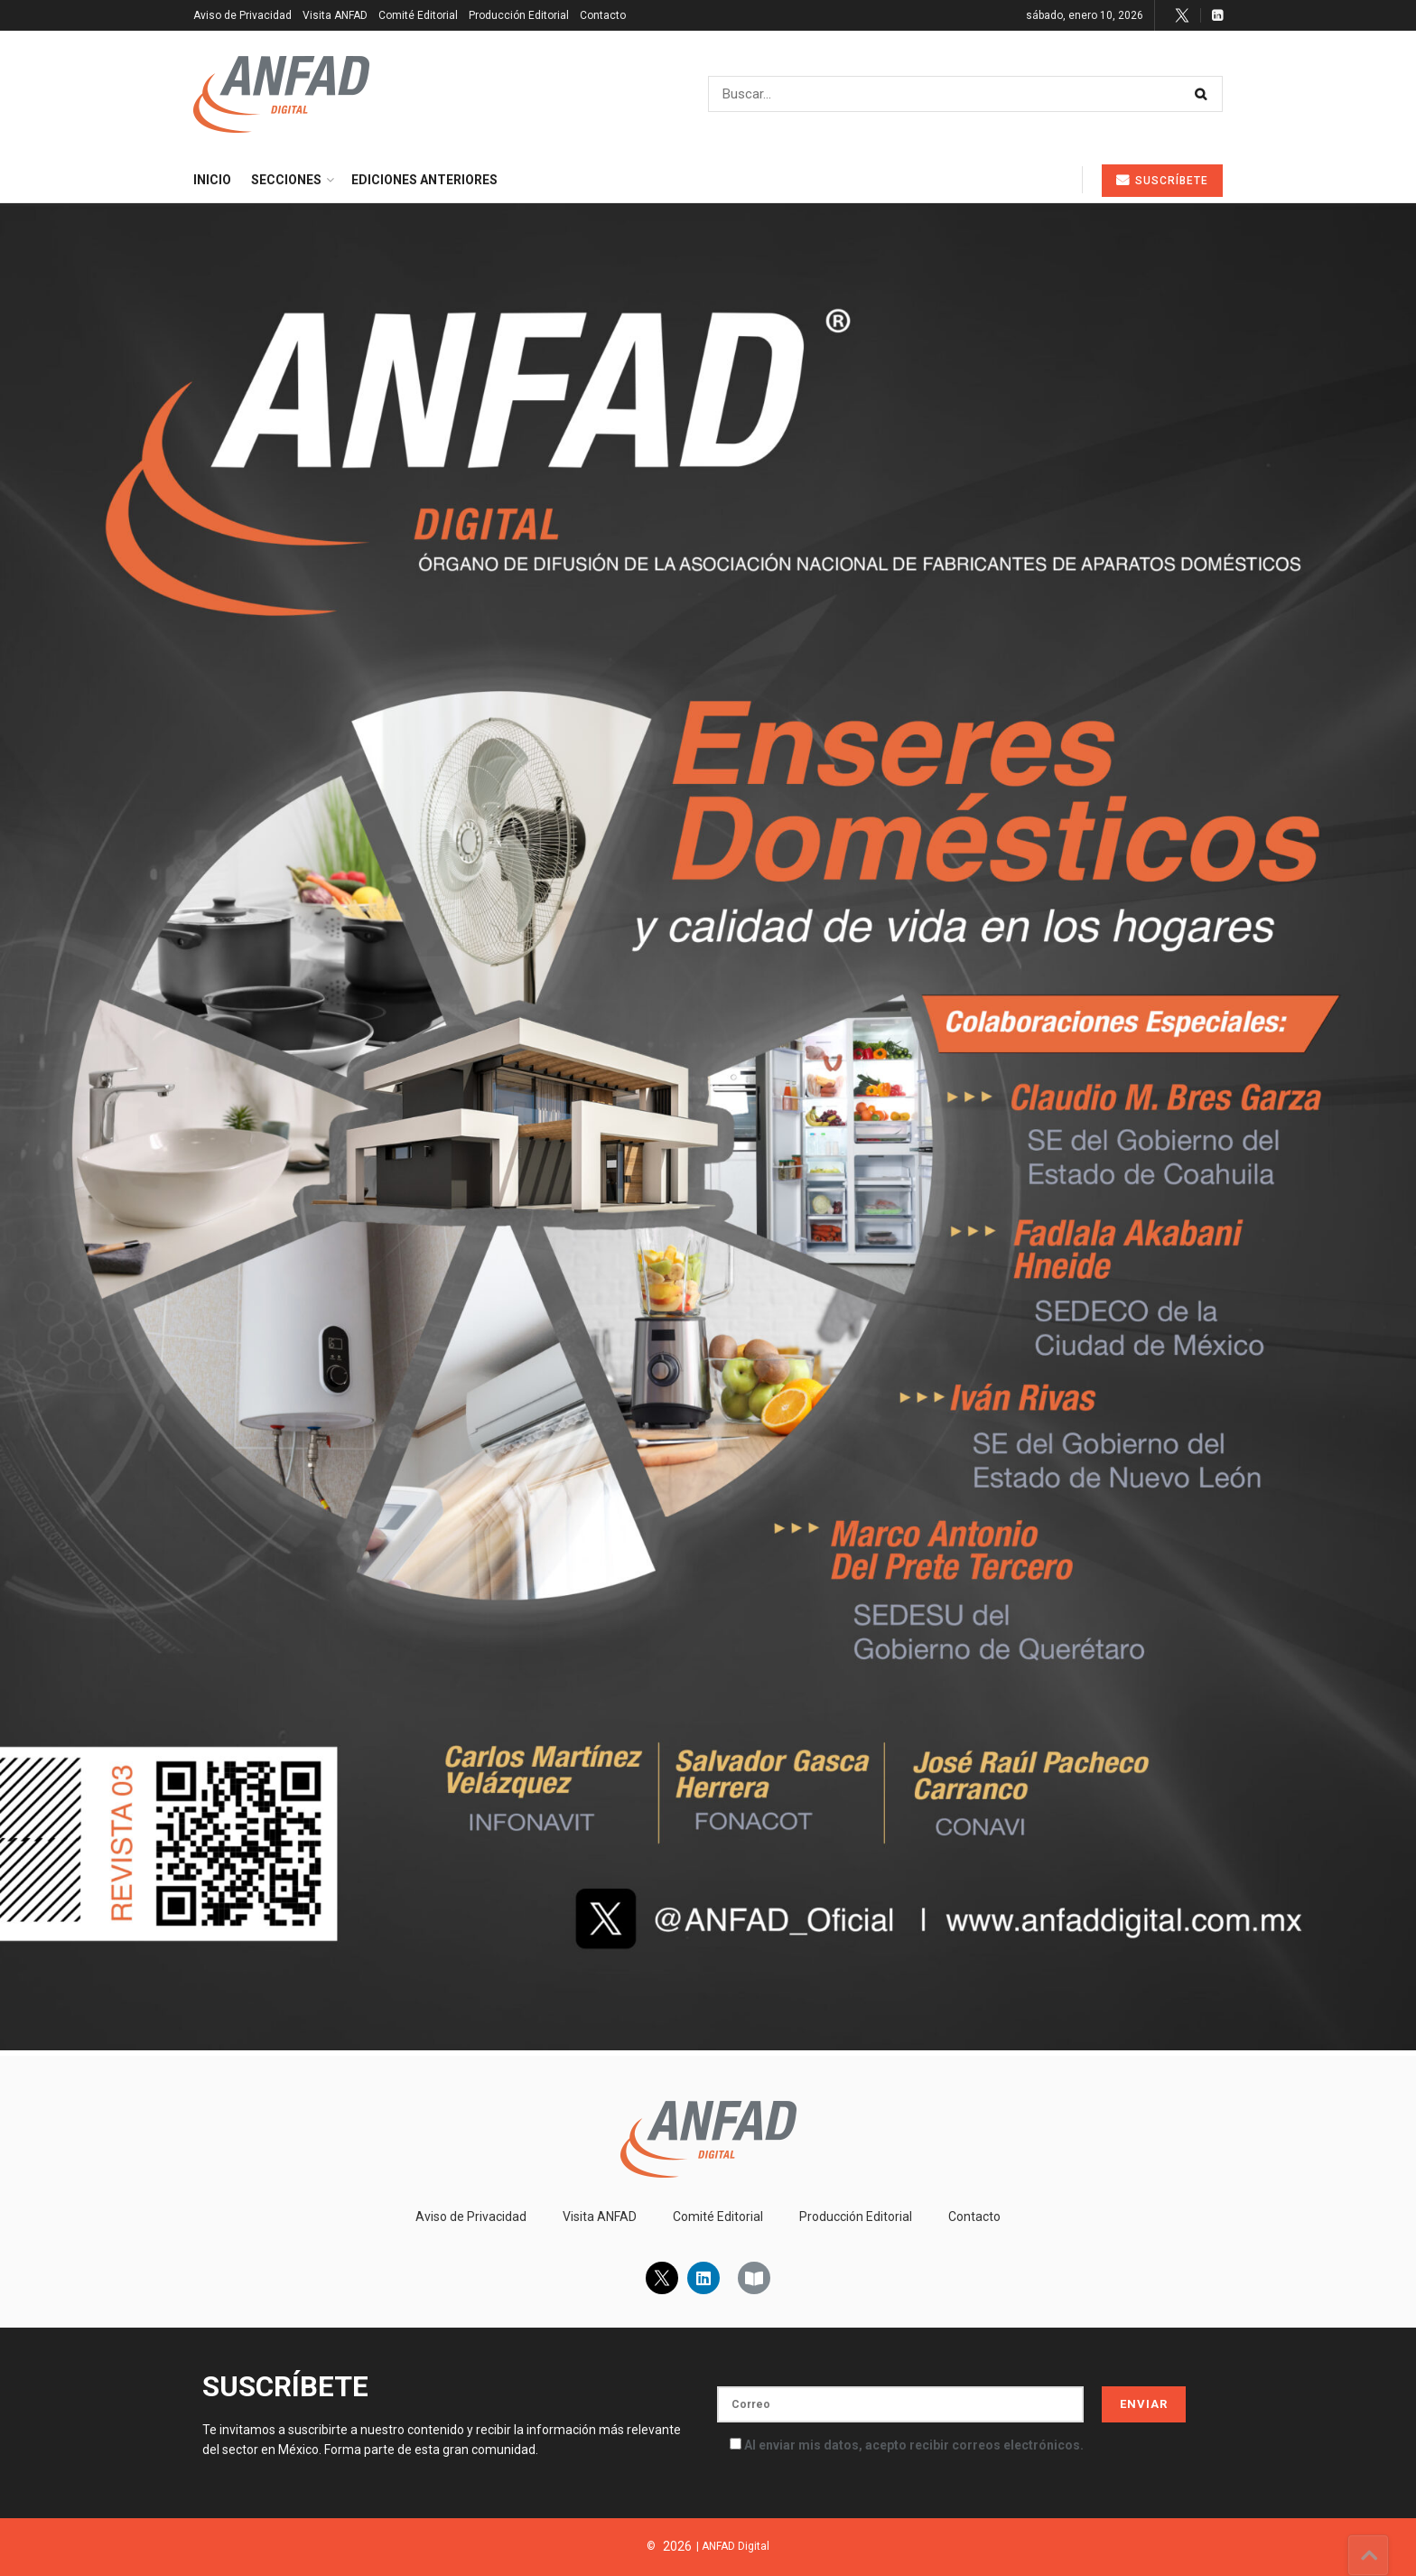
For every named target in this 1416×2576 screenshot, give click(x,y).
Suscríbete (1162, 180)
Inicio (212, 180)
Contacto (603, 15)
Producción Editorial (519, 15)
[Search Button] (1204, 94)
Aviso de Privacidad (242, 15)
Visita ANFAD (335, 15)
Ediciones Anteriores (424, 180)
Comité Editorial (418, 15)
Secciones (286, 180)
